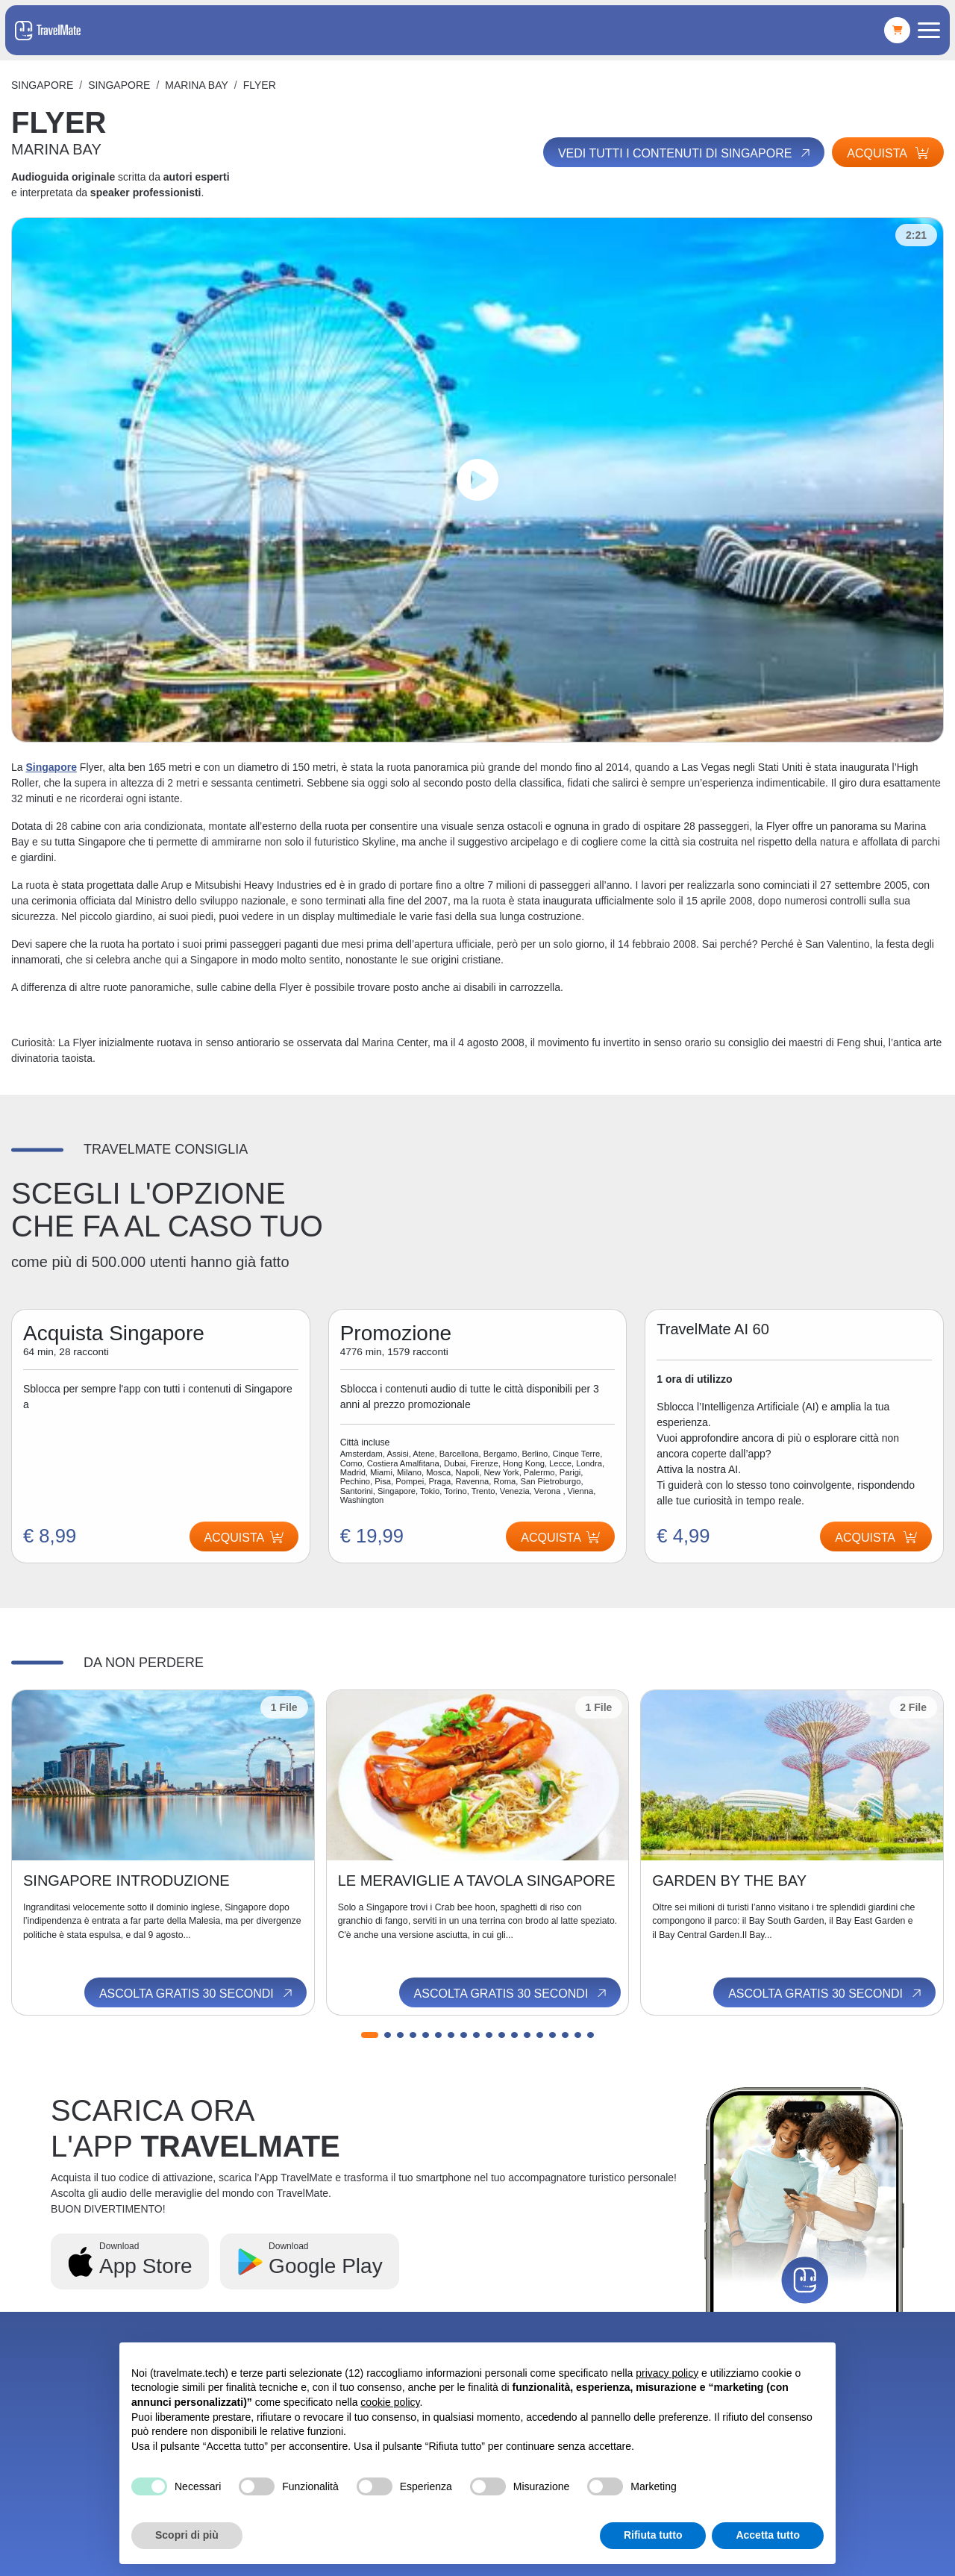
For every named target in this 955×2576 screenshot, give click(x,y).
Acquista (888, 153)
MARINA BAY (196, 85)
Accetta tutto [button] (768, 2535)
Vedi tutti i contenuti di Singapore (685, 153)
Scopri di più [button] (187, 2535)
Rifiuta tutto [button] (653, 2535)
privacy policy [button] (667, 2373)
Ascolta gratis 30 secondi (197, 1993)
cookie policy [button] (389, 2402)
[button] (369, 2035)
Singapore (42, 85)
